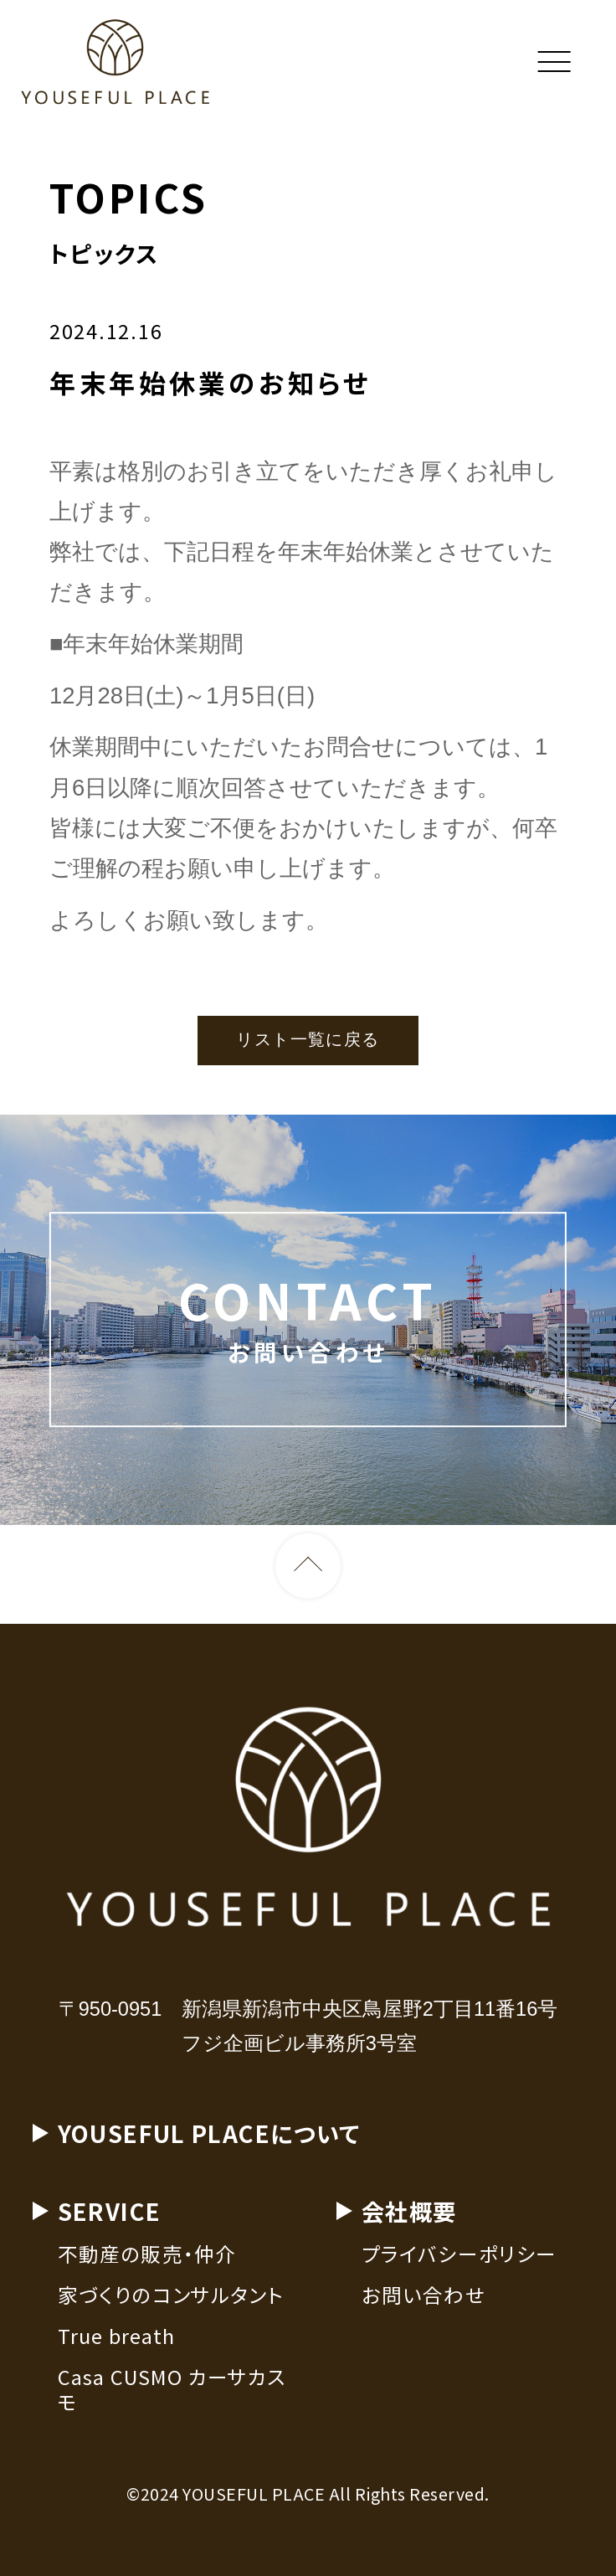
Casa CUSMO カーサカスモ (172, 2393)
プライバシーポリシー (459, 2258)
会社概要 (409, 2216)
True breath (117, 2340)
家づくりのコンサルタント (171, 2299)
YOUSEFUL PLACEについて (209, 2138)
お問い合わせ (423, 2299)
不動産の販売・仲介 (147, 2258)
